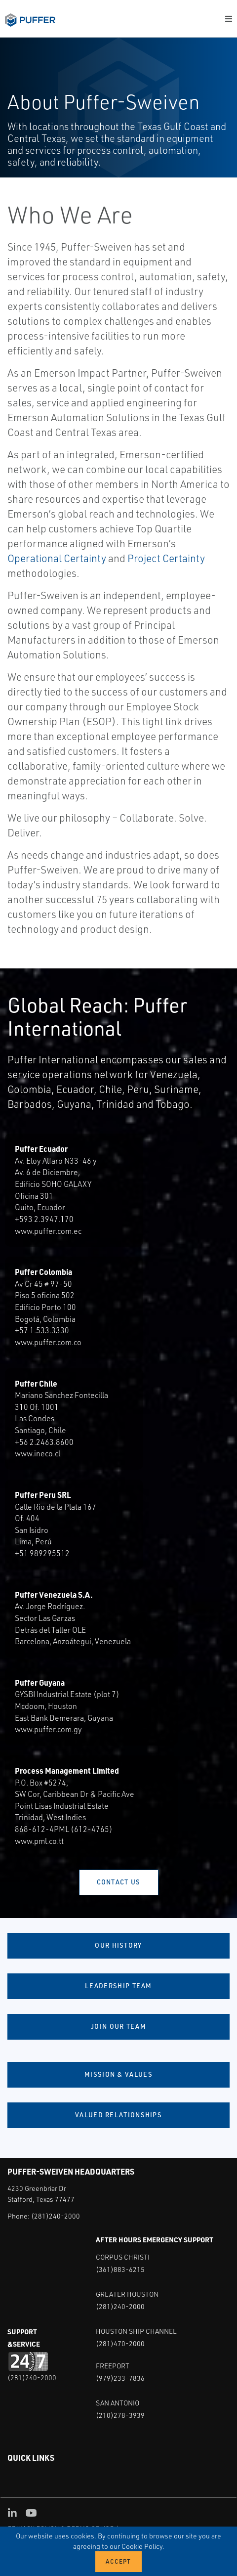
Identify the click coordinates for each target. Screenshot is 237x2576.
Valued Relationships (118, 2115)
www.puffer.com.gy (48, 1729)
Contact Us (119, 1882)
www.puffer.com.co (48, 1342)
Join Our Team (118, 2026)
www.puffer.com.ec (48, 1231)
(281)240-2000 (55, 2216)
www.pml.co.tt (39, 1841)
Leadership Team (118, 1986)
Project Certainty (166, 558)
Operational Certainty (56, 558)
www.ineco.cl (37, 1453)
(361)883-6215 (120, 2269)
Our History (118, 1945)
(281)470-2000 (120, 2343)
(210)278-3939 (120, 2415)
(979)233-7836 (120, 2378)
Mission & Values (118, 2074)
